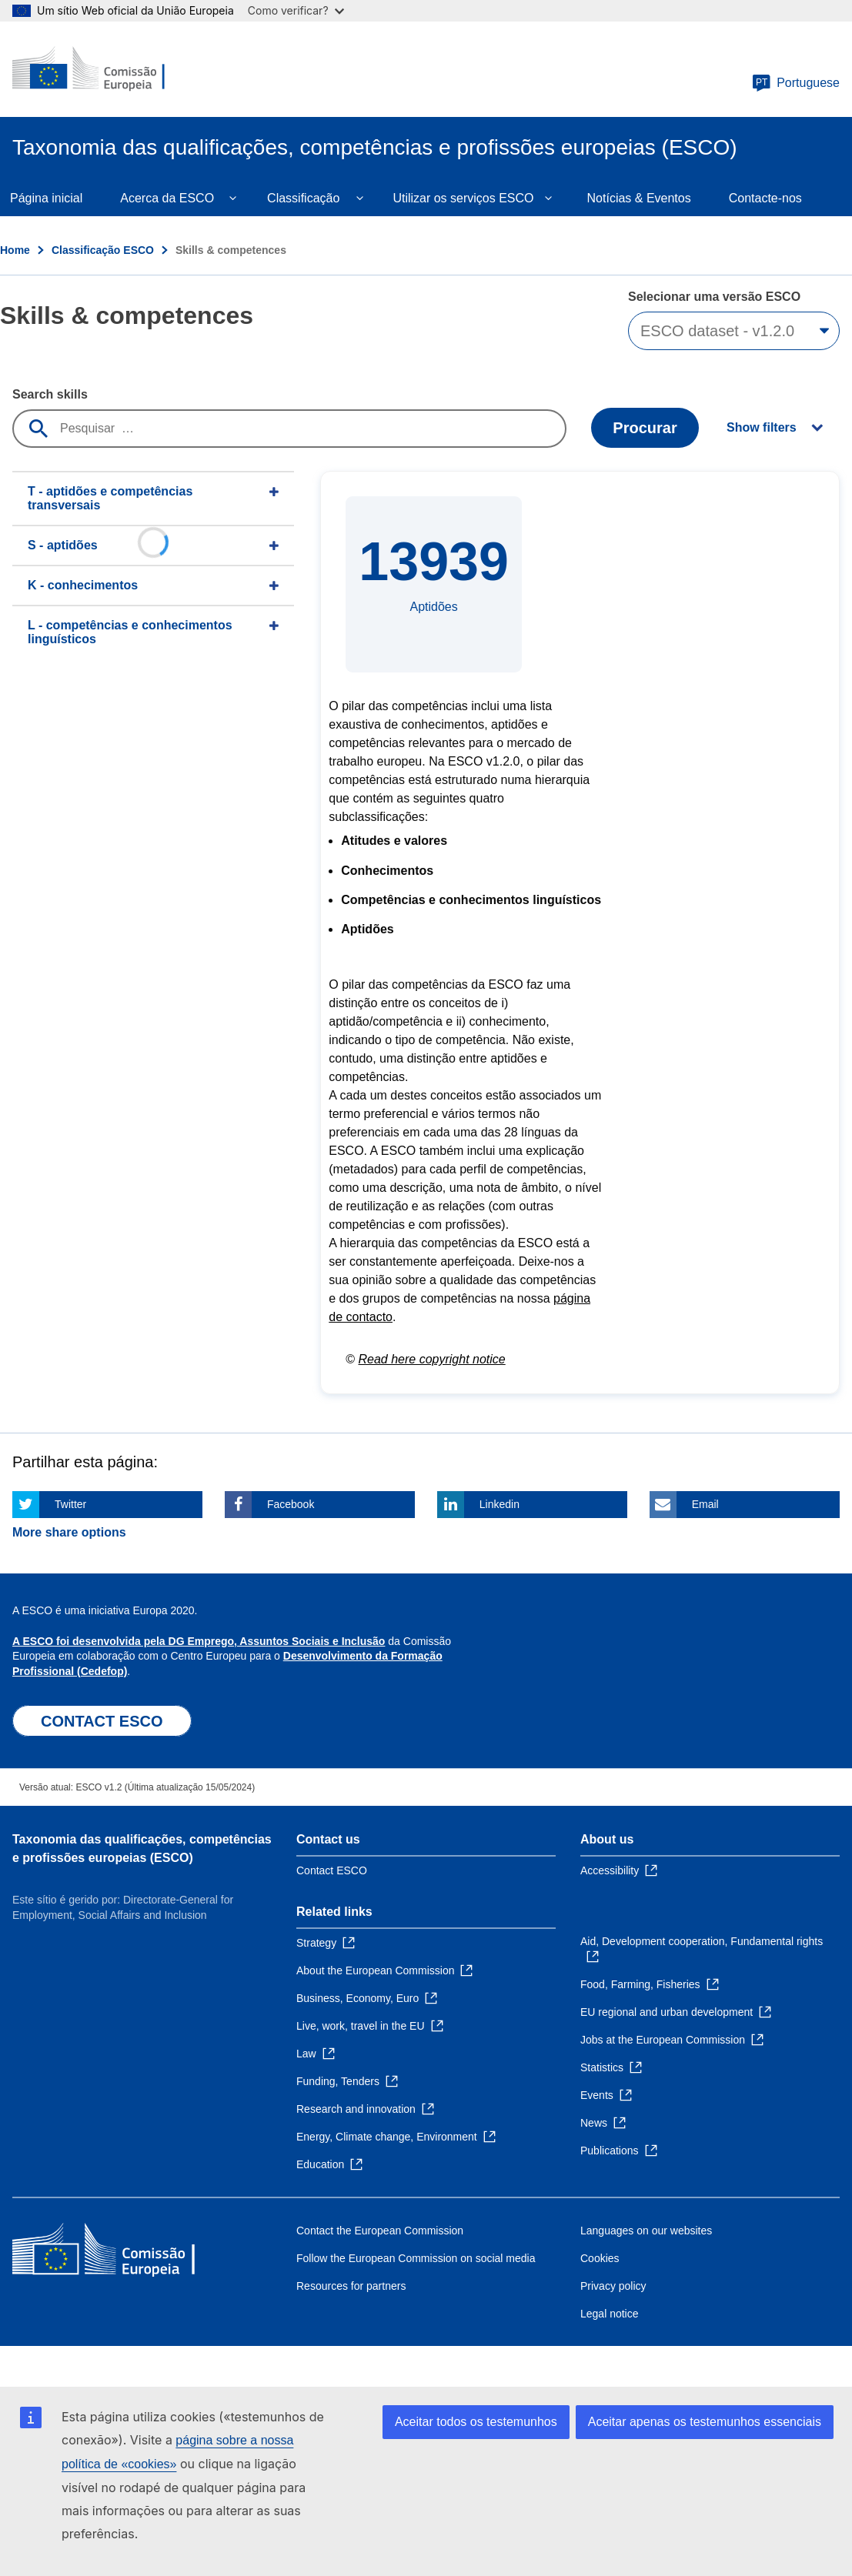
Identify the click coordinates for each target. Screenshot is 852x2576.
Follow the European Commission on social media (415, 2258)
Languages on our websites (646, 2230)
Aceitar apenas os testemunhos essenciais (704, 2421)
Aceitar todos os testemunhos (476, 2421)
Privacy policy (613, 2286)
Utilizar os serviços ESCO (463, 198)
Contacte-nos (765, 198)
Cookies (600, 2258)
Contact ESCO (331, 1870)
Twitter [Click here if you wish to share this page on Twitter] (70, 1504)
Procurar (645, 427)
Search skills (50, 394)
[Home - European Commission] (105, 69)
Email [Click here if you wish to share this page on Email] (705, 1504)
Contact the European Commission (379, 2230)
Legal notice (609, 2313)
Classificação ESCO (103, 250)
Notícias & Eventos (639, 198)
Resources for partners (351, 2286)
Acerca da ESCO (167, 198)
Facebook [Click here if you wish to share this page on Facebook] (290, 1504)
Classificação (303, 198)
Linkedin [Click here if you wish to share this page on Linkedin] (499, 1504)
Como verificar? (296, 10)
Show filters (762, 427)
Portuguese (796, 83)
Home (15, 250)
